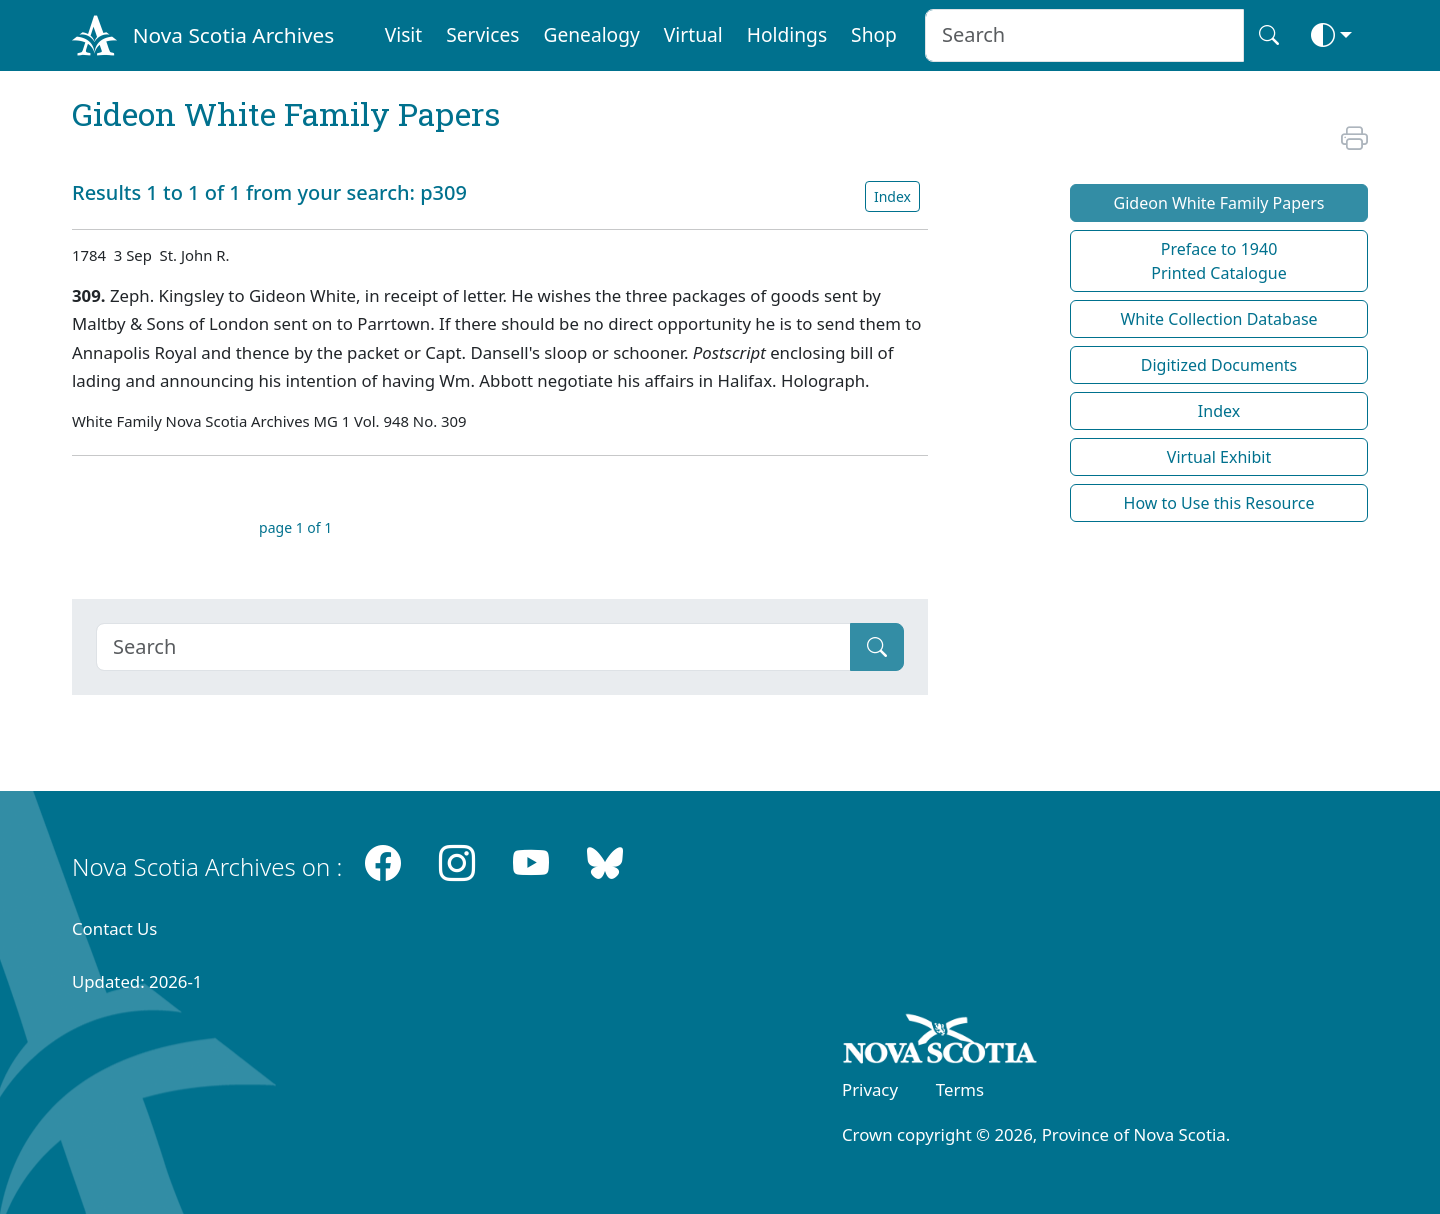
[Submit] (877, 647)
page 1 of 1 (295, 527)
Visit (404, 34)
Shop (874, 34)
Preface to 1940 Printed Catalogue (1219, 261)
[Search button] (1269, 35)
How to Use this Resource (1219, 503)
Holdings (787, 34)
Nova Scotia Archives (233, 35)
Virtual (693, 34)
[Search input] (1084, 35)
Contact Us (114, 928)
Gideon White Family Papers (1219, 203)
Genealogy (591, 34)
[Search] (473, 647)
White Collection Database (1218, 319)
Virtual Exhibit (1219, 457)
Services (482, 34)
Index (892, 196)
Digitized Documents (1219, 365)
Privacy (870, 1089)
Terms (960, 1089)
